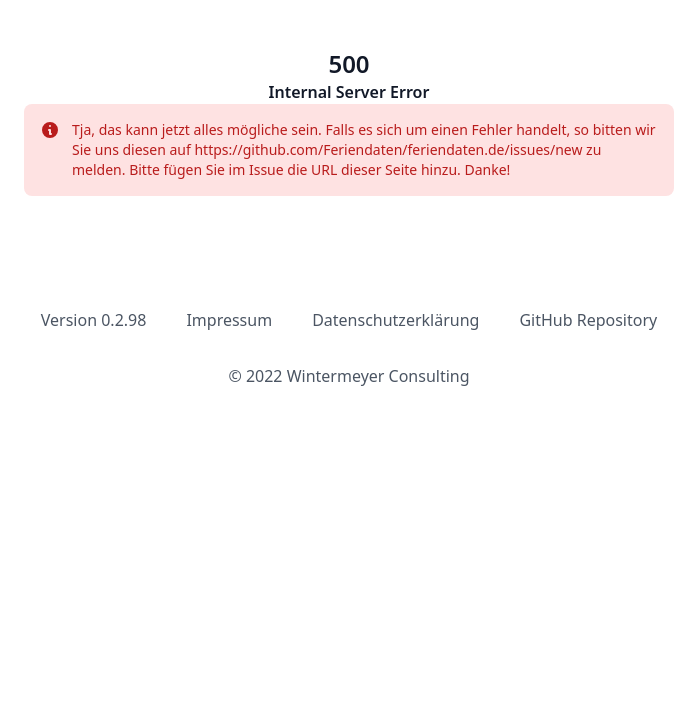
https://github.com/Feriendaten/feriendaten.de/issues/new (390, 149)
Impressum (229, 320)
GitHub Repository (588, 320)
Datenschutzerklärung (395, 320)
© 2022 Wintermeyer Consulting (348, 376)
